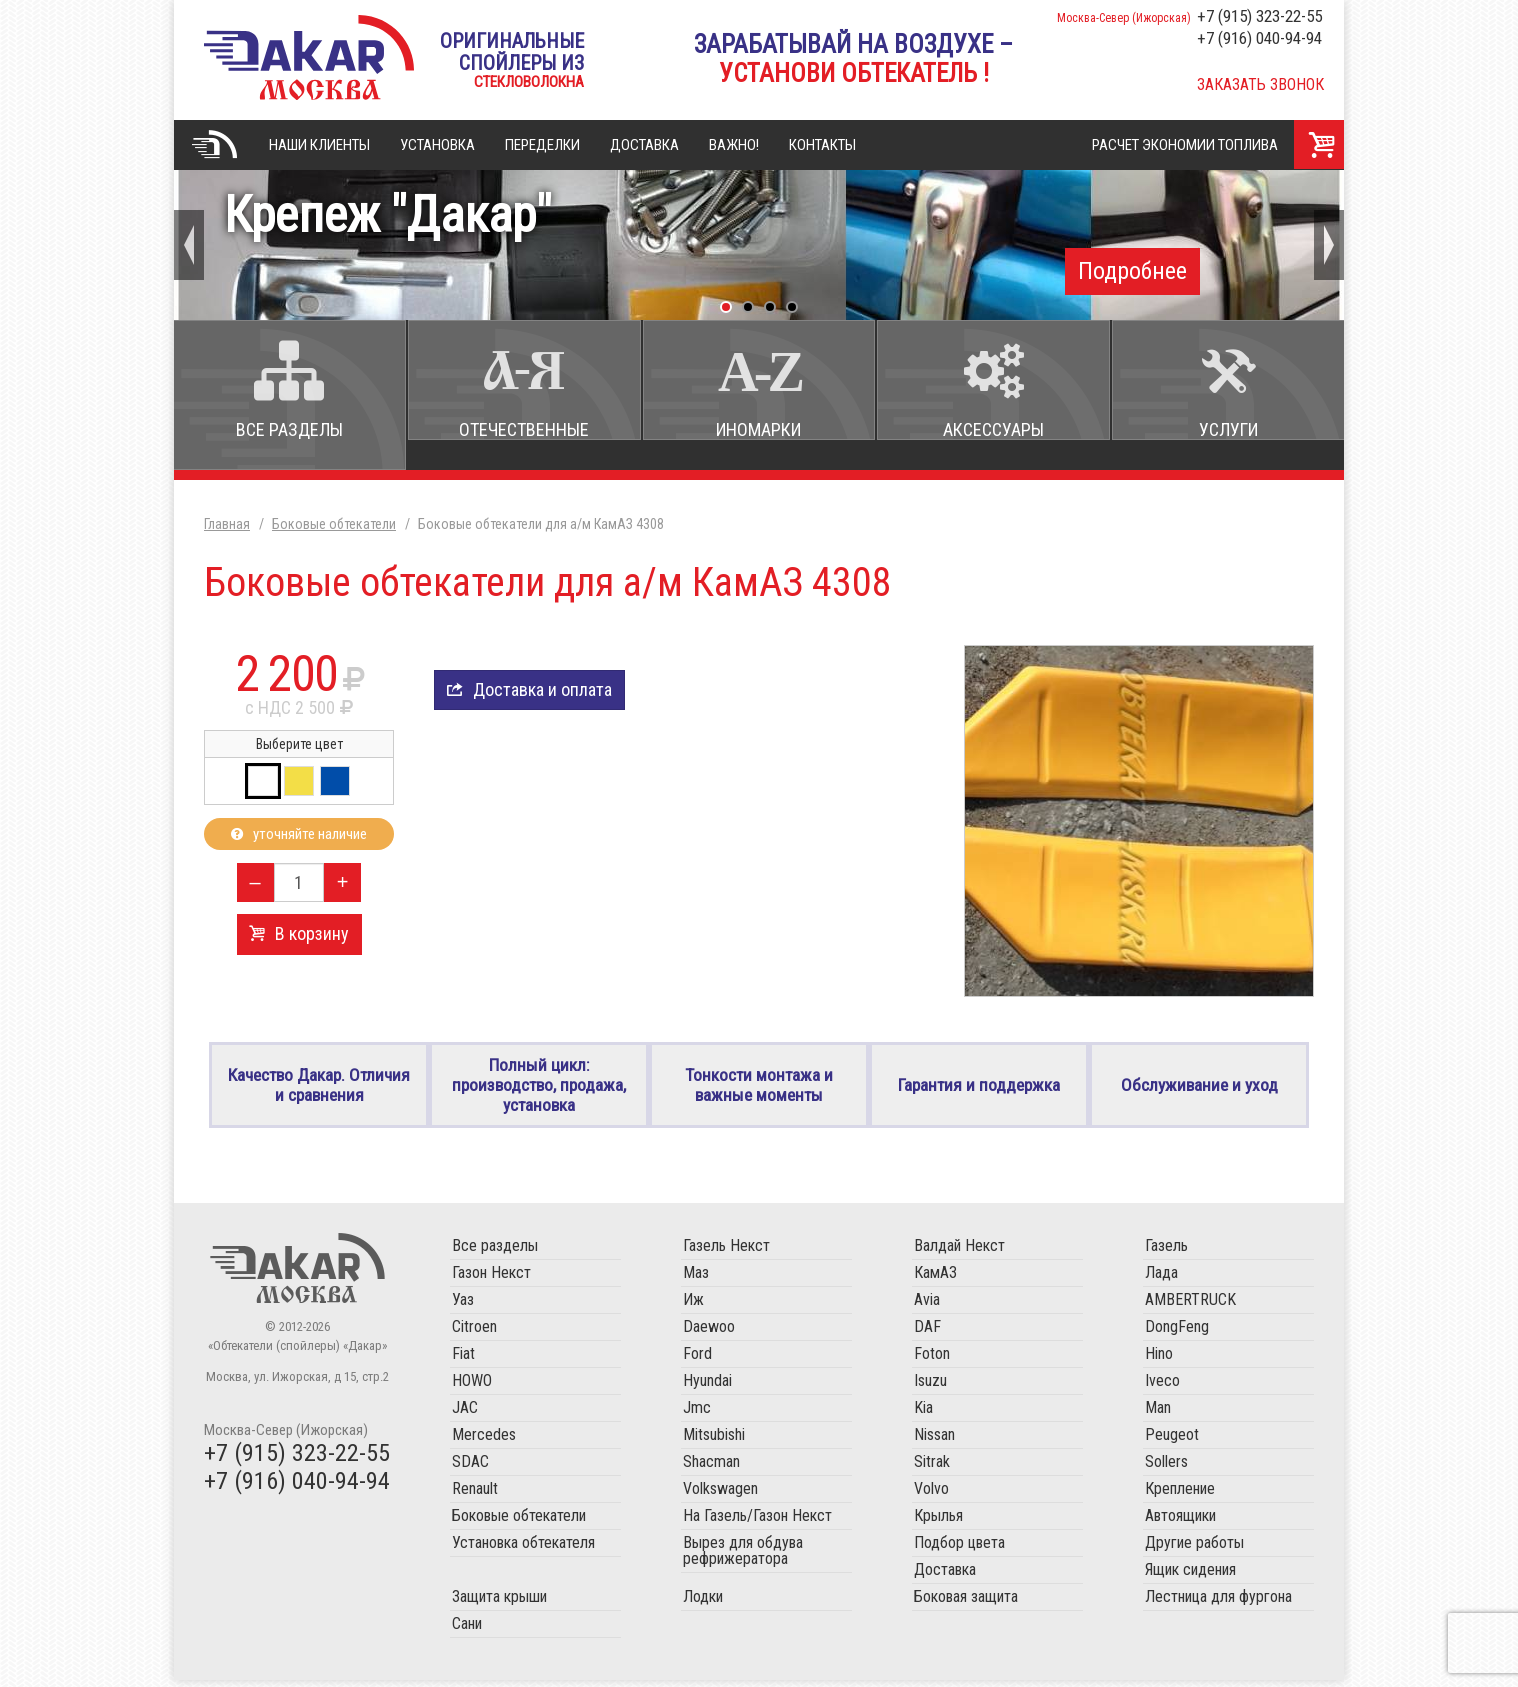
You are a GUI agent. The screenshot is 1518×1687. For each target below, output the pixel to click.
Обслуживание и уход (1199, 1088)
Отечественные (524, 429)
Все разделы (289, 429)
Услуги (1228, 429)
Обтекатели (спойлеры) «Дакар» (297, 1275)
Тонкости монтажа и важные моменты (759, 1088)
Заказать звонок (1260, 84)
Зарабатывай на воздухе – (853, 59)
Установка (437, 145)
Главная (214, 145)
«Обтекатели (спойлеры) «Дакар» (309, 57)
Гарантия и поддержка (979, 1088)
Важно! (734, 145)
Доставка (644, 145)
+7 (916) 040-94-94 (1259, 38)
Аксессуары (993, 429)
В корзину (312, 933)
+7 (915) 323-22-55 (1259, 16)
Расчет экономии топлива (1185, 145)
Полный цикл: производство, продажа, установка (539, 1088)
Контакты (822, 145)
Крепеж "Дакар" (759, 240)
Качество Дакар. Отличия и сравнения (319, 1088)
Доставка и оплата (542, 689)
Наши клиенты (319, 145)
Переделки (542, 145)
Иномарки (758, 429)
